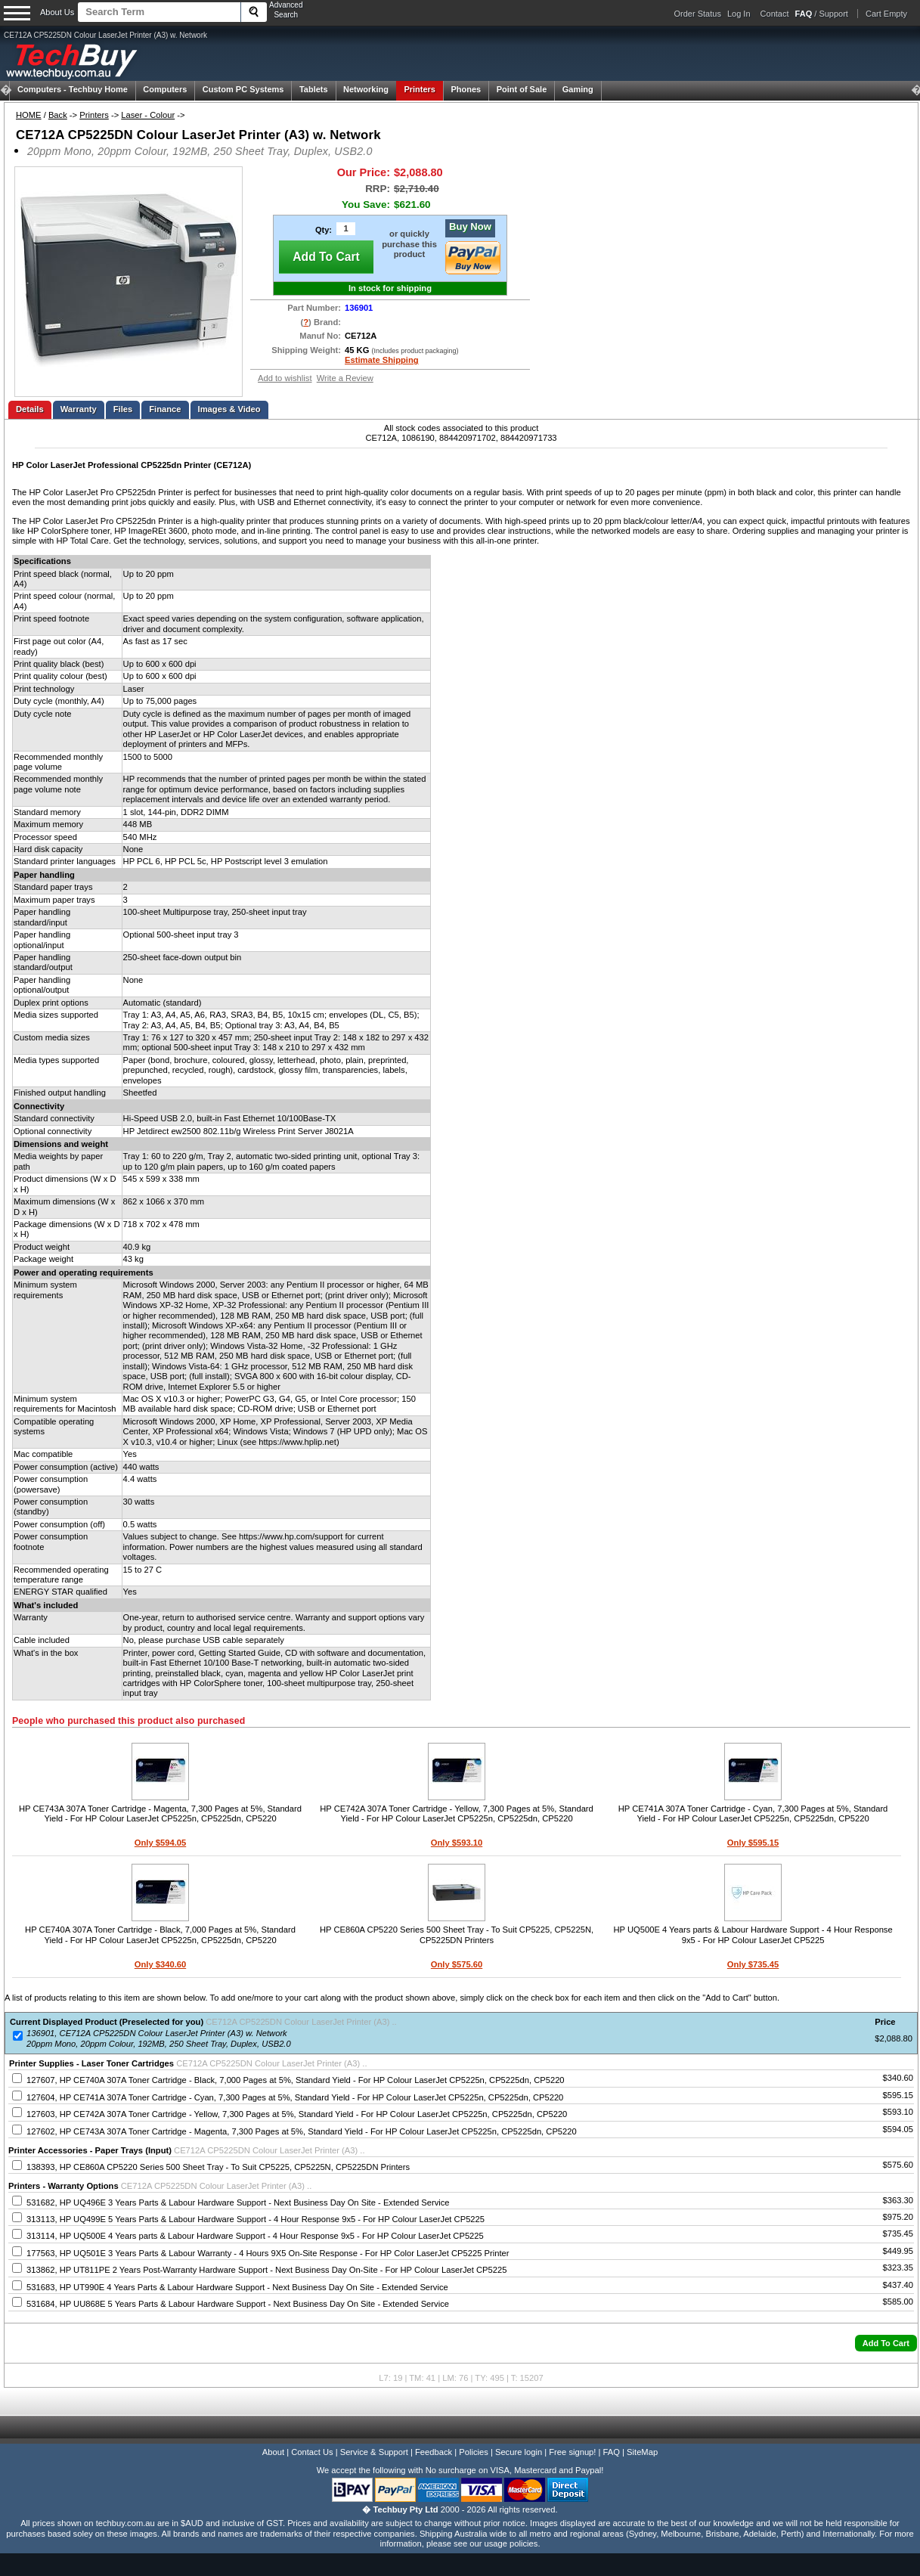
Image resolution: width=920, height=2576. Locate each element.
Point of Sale (522, 89)
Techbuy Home (72, 89)
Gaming (577, 89)
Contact (774, 13)
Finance (165, 409)
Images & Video (229, 409)
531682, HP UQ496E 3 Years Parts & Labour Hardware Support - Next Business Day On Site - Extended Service (237, 2202)
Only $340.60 (160, 1964)
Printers (419, 89)
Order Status (697, 13)
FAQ (611, 2452)
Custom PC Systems (243, 89)
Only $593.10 (456, 1842)
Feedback (433, 2452)
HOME (29, 114)
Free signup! (572, 2452)
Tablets (313, 89)
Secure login (518, 2452)
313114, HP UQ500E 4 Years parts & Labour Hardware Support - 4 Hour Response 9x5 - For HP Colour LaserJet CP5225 (255, 2235)
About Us (57, 12)
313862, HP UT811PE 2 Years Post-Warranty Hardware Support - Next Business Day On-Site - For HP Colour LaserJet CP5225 (266, 2269)
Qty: (323, 229)
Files (123, 409)
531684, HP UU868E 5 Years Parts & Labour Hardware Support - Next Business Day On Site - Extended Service (237, 2303)
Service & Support (374, 2452)
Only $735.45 (753, 1964)
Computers (165, 89)
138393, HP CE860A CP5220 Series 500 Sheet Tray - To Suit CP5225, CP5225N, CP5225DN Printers (218, 2166)
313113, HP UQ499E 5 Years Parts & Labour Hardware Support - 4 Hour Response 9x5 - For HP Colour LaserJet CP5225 (255, 2219)
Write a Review (345, 378)
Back (57, 114)
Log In (739, 13)
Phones (466, 89)
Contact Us (312, 2452)
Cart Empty (886, 13)
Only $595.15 (753, 1842)
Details (30, 409)
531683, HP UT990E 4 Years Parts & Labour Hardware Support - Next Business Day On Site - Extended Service (237, 2287)
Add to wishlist (285, 378)
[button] (886, 2343)
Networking (366, 89)
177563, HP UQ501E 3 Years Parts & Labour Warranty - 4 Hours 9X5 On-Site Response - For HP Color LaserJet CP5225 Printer (267, 2253)
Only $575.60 (456, 1964)
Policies (473, 2452)
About (273, 2452)
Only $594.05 (160, 1842)
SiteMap (642, 2452)
